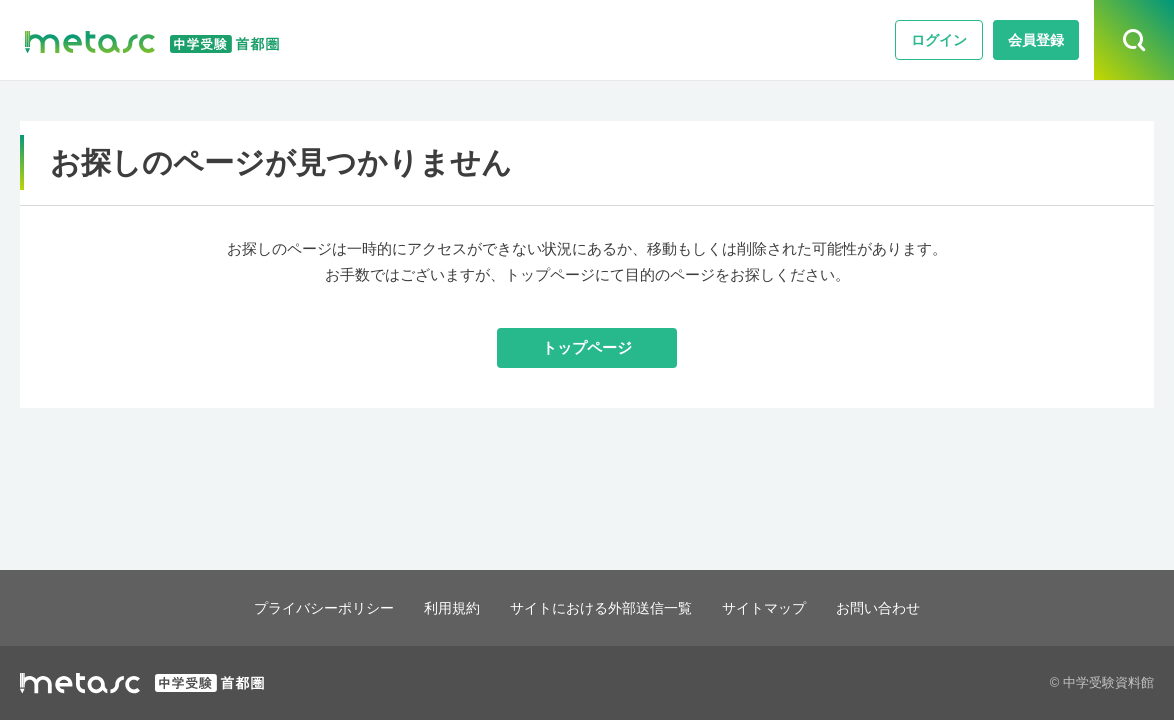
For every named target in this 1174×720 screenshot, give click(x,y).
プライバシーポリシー (310, 607)
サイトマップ (775, 607)
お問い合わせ (895, 607)
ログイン (939, 40)
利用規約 (445, 607)
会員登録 (1036, 40)
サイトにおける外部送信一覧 (602, 607)
